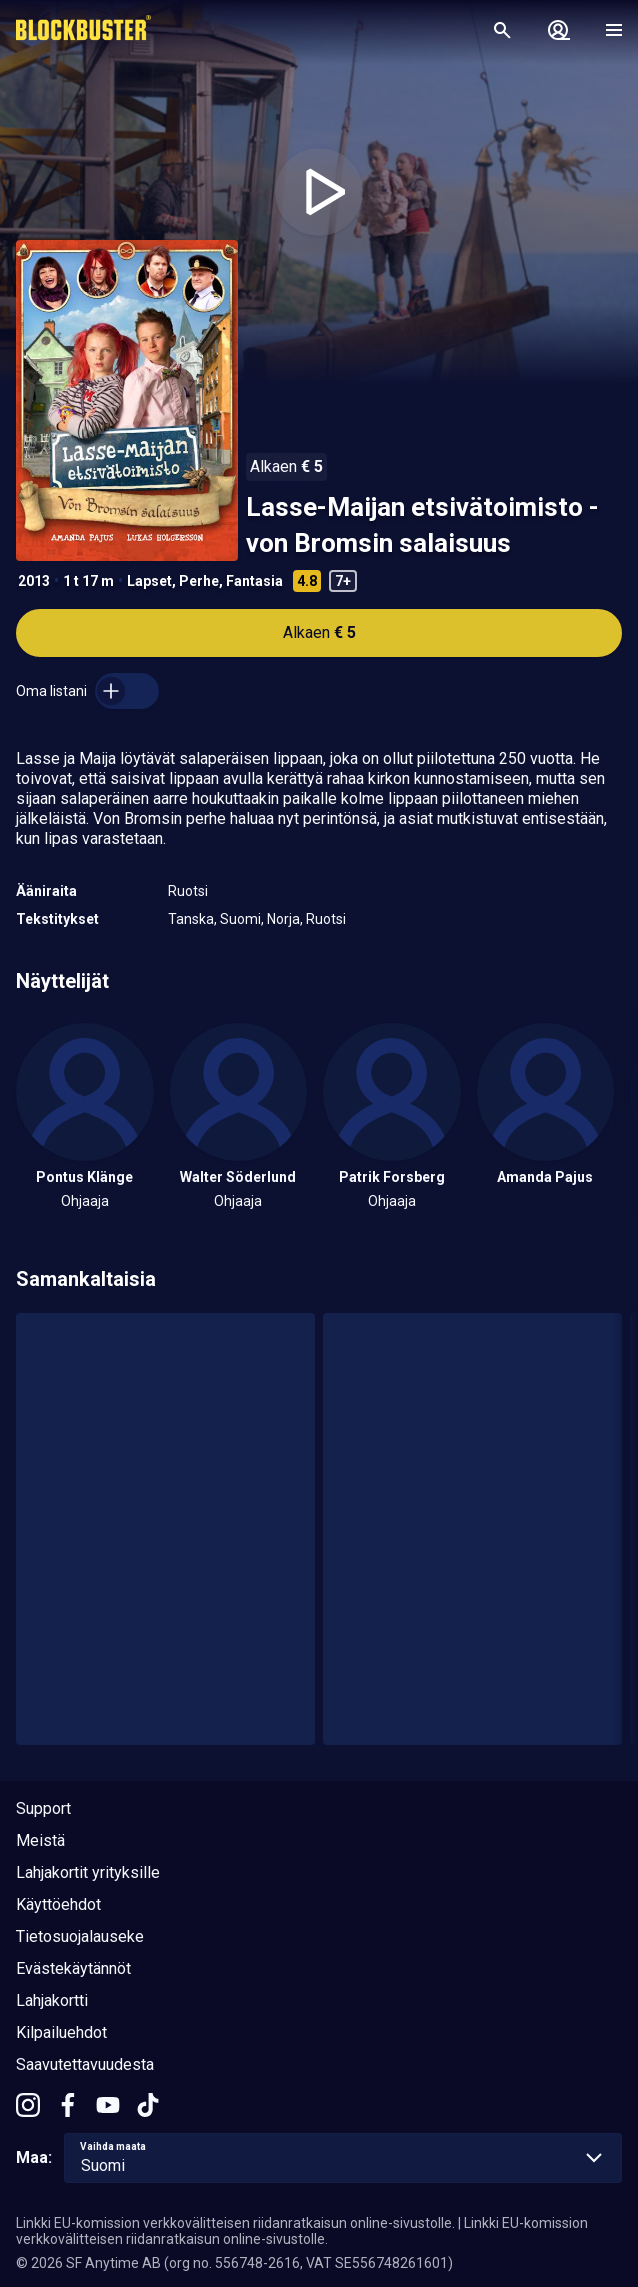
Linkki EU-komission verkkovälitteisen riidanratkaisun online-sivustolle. (235, 2223)
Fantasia (254, 581)
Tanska (191, 919)
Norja (283, 919)
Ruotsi (188, 891)
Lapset (149, 581)
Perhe (199, 581)
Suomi (240, 919)
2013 (34, 581)
